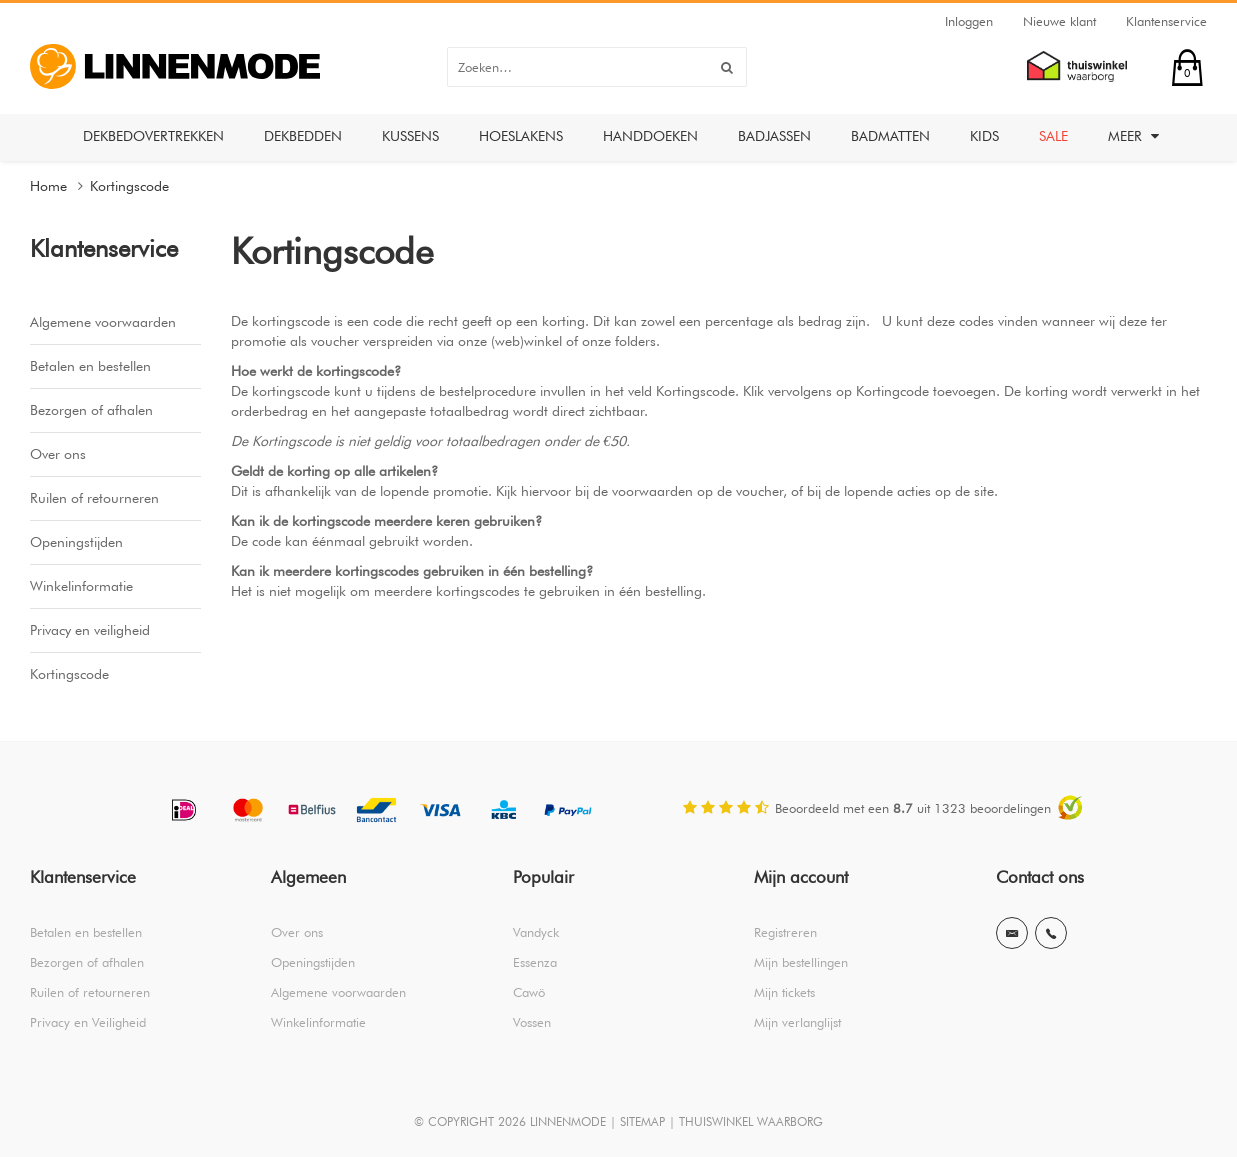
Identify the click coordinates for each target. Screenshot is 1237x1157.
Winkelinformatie (81, 586)
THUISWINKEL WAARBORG (751, 1121)
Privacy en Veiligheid (88, 1022)
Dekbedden (303, 136)
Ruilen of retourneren (94, 498)
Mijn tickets (784, 992)
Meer (1133, 136)
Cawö (529, 992)
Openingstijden (76, 542)
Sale (1053, 136)
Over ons (58, 454)
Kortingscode (129, 186)
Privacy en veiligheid (90, 630)
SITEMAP (642, 1121)
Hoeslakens (521, 136)
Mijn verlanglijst (797, 1022)
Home (48, 186)
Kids (984, 136)
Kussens (410, 136)
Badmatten (890, 136)
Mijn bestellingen (801, 962)
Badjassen (774, 136)
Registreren (785, 932)
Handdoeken (650, 136)
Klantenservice (1166, 21)
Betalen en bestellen (90, 366)
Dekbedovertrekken (153, 136)
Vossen (532, 1022)
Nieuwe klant (1059, 21)
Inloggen (969, 21)
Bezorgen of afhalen (91, 410)
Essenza (535, 962)
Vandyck (536, 932)
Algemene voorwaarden (103, 322)
